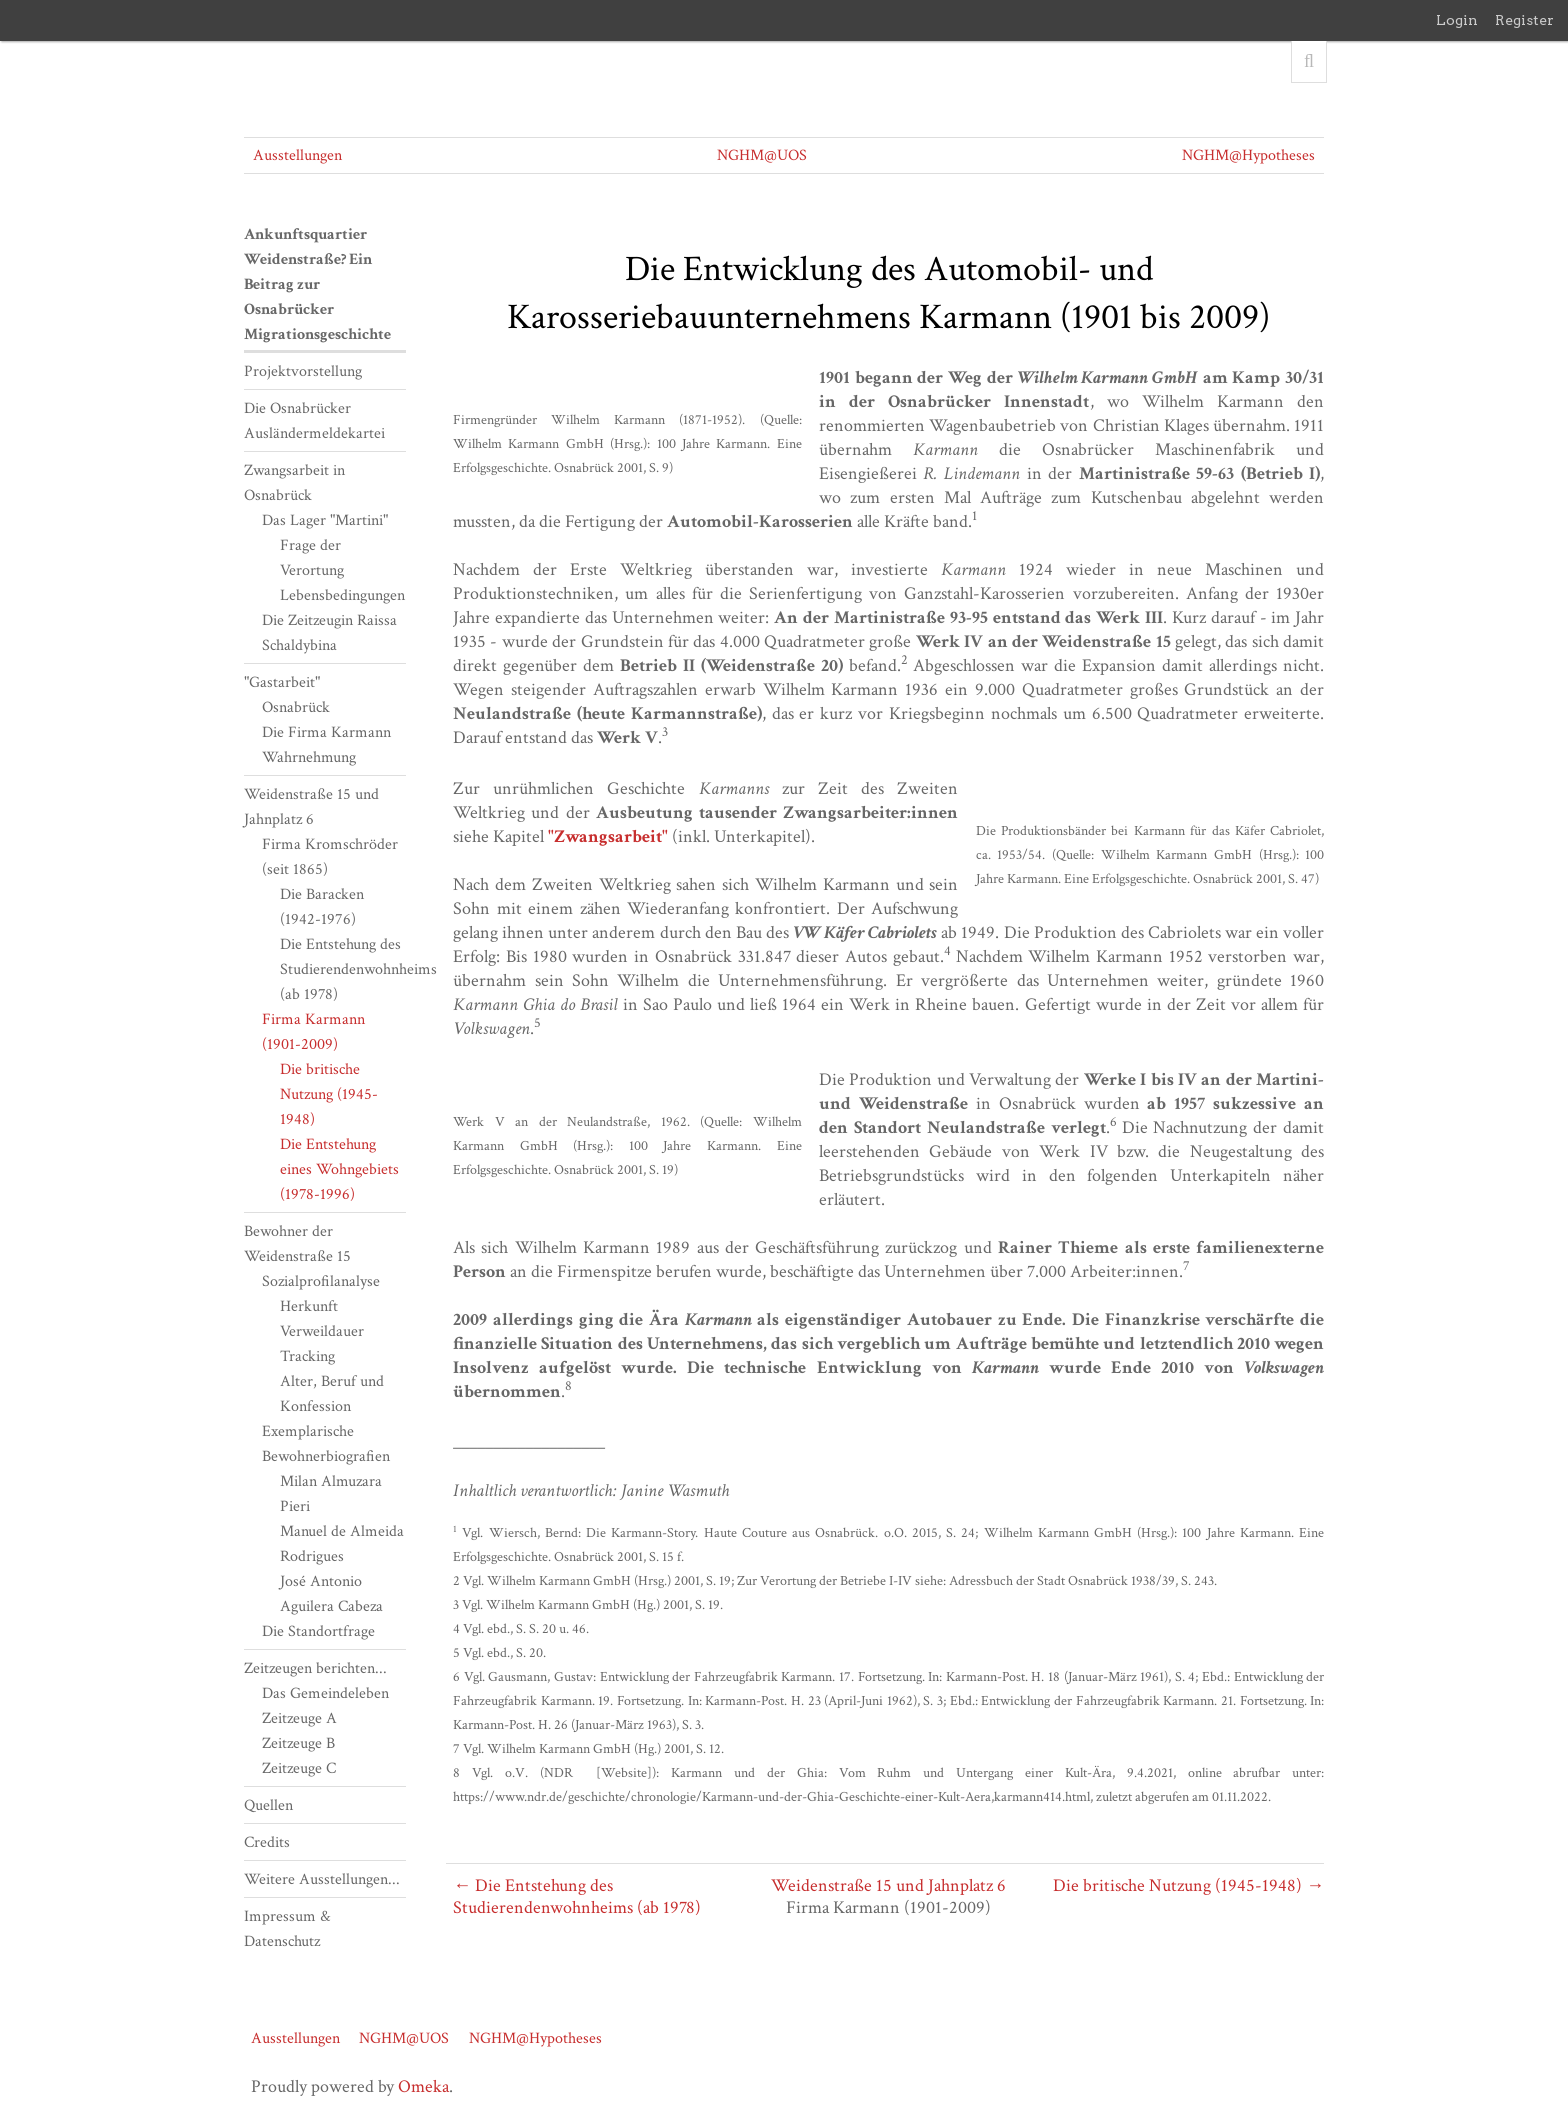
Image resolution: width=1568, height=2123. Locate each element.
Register (1524, 20)
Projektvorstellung (303, 371)
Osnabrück (296, 707)
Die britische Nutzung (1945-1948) (329, 1094)
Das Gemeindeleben (325, 1693)
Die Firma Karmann (326, 732)
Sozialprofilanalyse (321, 1281)
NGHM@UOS (762, 155)
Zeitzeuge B (298, 1743)
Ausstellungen (297, 155)
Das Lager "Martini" (325, 520)
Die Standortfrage (318, 1631)
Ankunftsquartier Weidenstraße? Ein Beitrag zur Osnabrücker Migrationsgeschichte (317, 284)
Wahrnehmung (309, 757)
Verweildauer (322, 1331)
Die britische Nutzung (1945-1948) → (1188, 1885)
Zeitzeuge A (299, 1718)
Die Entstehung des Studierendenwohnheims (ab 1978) (358, 969)
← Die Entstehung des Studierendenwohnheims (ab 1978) (577, 1896)
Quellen (268, 1805)
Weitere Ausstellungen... (322, 1879)
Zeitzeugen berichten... (315, 1668)
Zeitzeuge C (299, 1768)
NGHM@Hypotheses (1248, 155)
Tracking (307, 1356)
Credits (267, 1842)
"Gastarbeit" (282, 682)
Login (1457, 20)
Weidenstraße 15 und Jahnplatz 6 (888, 1885)
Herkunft (309, 1306)
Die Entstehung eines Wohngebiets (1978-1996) (339, 1169)
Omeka (423, 2086)
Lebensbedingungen (342, 595)
